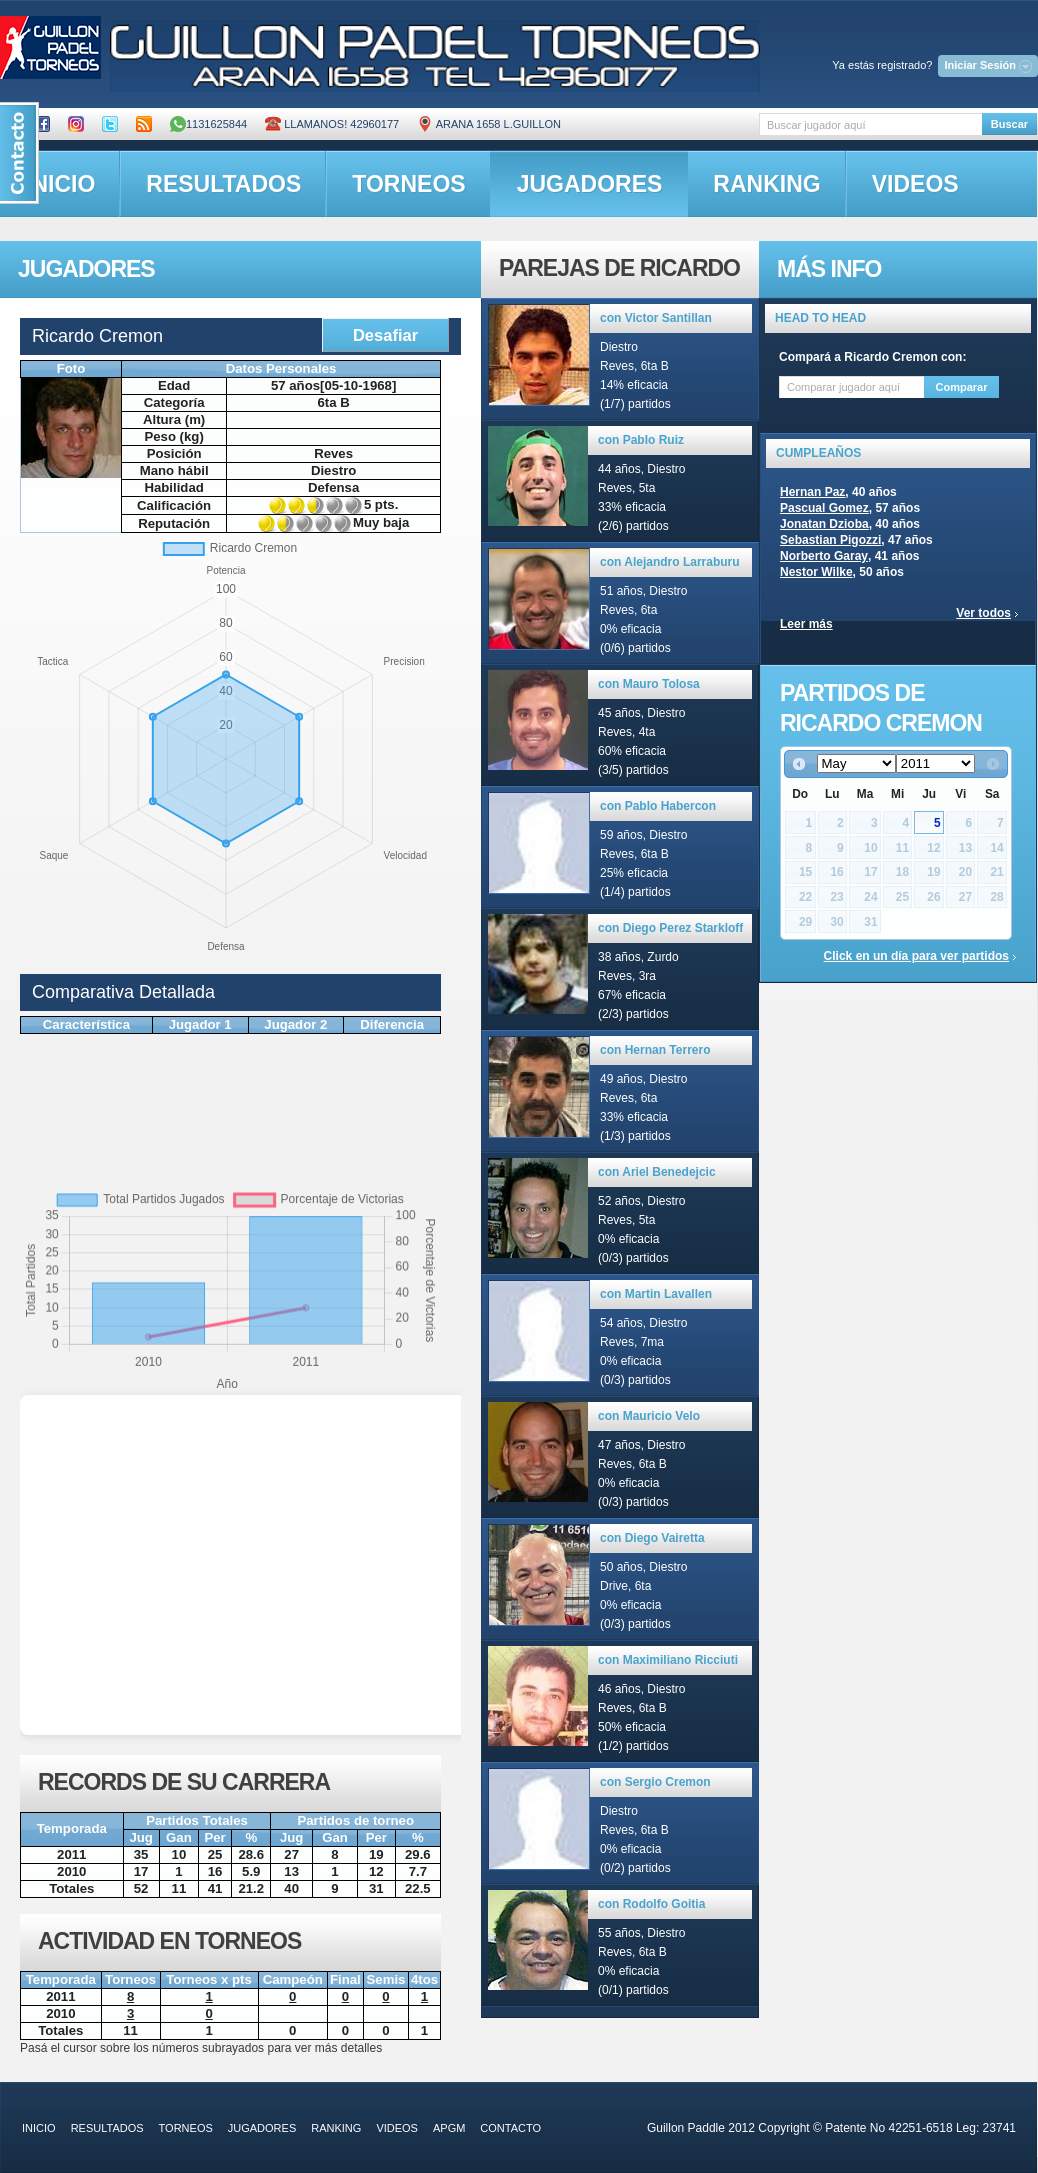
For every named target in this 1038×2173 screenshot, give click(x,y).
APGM (449, 2128)
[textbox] (870, 124)
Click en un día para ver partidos (916, 956)
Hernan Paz (812, 492)
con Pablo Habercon (658, 806)
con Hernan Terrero (655, 1050)
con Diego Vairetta (652, 1538)
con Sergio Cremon (655, 1782)
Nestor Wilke (816, 572)
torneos (408, 184)
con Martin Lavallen (656, 1294)
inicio (39, 2128)
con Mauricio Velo (649, 1416)
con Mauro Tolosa (649, 684)
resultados (223, 184)
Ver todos (983, 613)
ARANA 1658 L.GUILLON (489, 124)
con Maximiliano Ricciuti (668, 1660)
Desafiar (385, 335)
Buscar (1009, 124)
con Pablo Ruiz (641, 440)
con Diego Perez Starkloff (670, 928)
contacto (510, 2128)
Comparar (962, 387)
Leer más (806, 624)
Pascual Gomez (824, 508)
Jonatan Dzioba (824, 524)
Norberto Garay (824, 556)
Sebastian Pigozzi (830, 540)
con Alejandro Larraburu (670, 562)
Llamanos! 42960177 (332, 124)
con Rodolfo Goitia (651, 1904)
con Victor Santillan (656, 318)
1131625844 (208, 124)
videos (915, 184)
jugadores (590, 184)
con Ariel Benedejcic (657, 1172)
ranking (766, 184)
